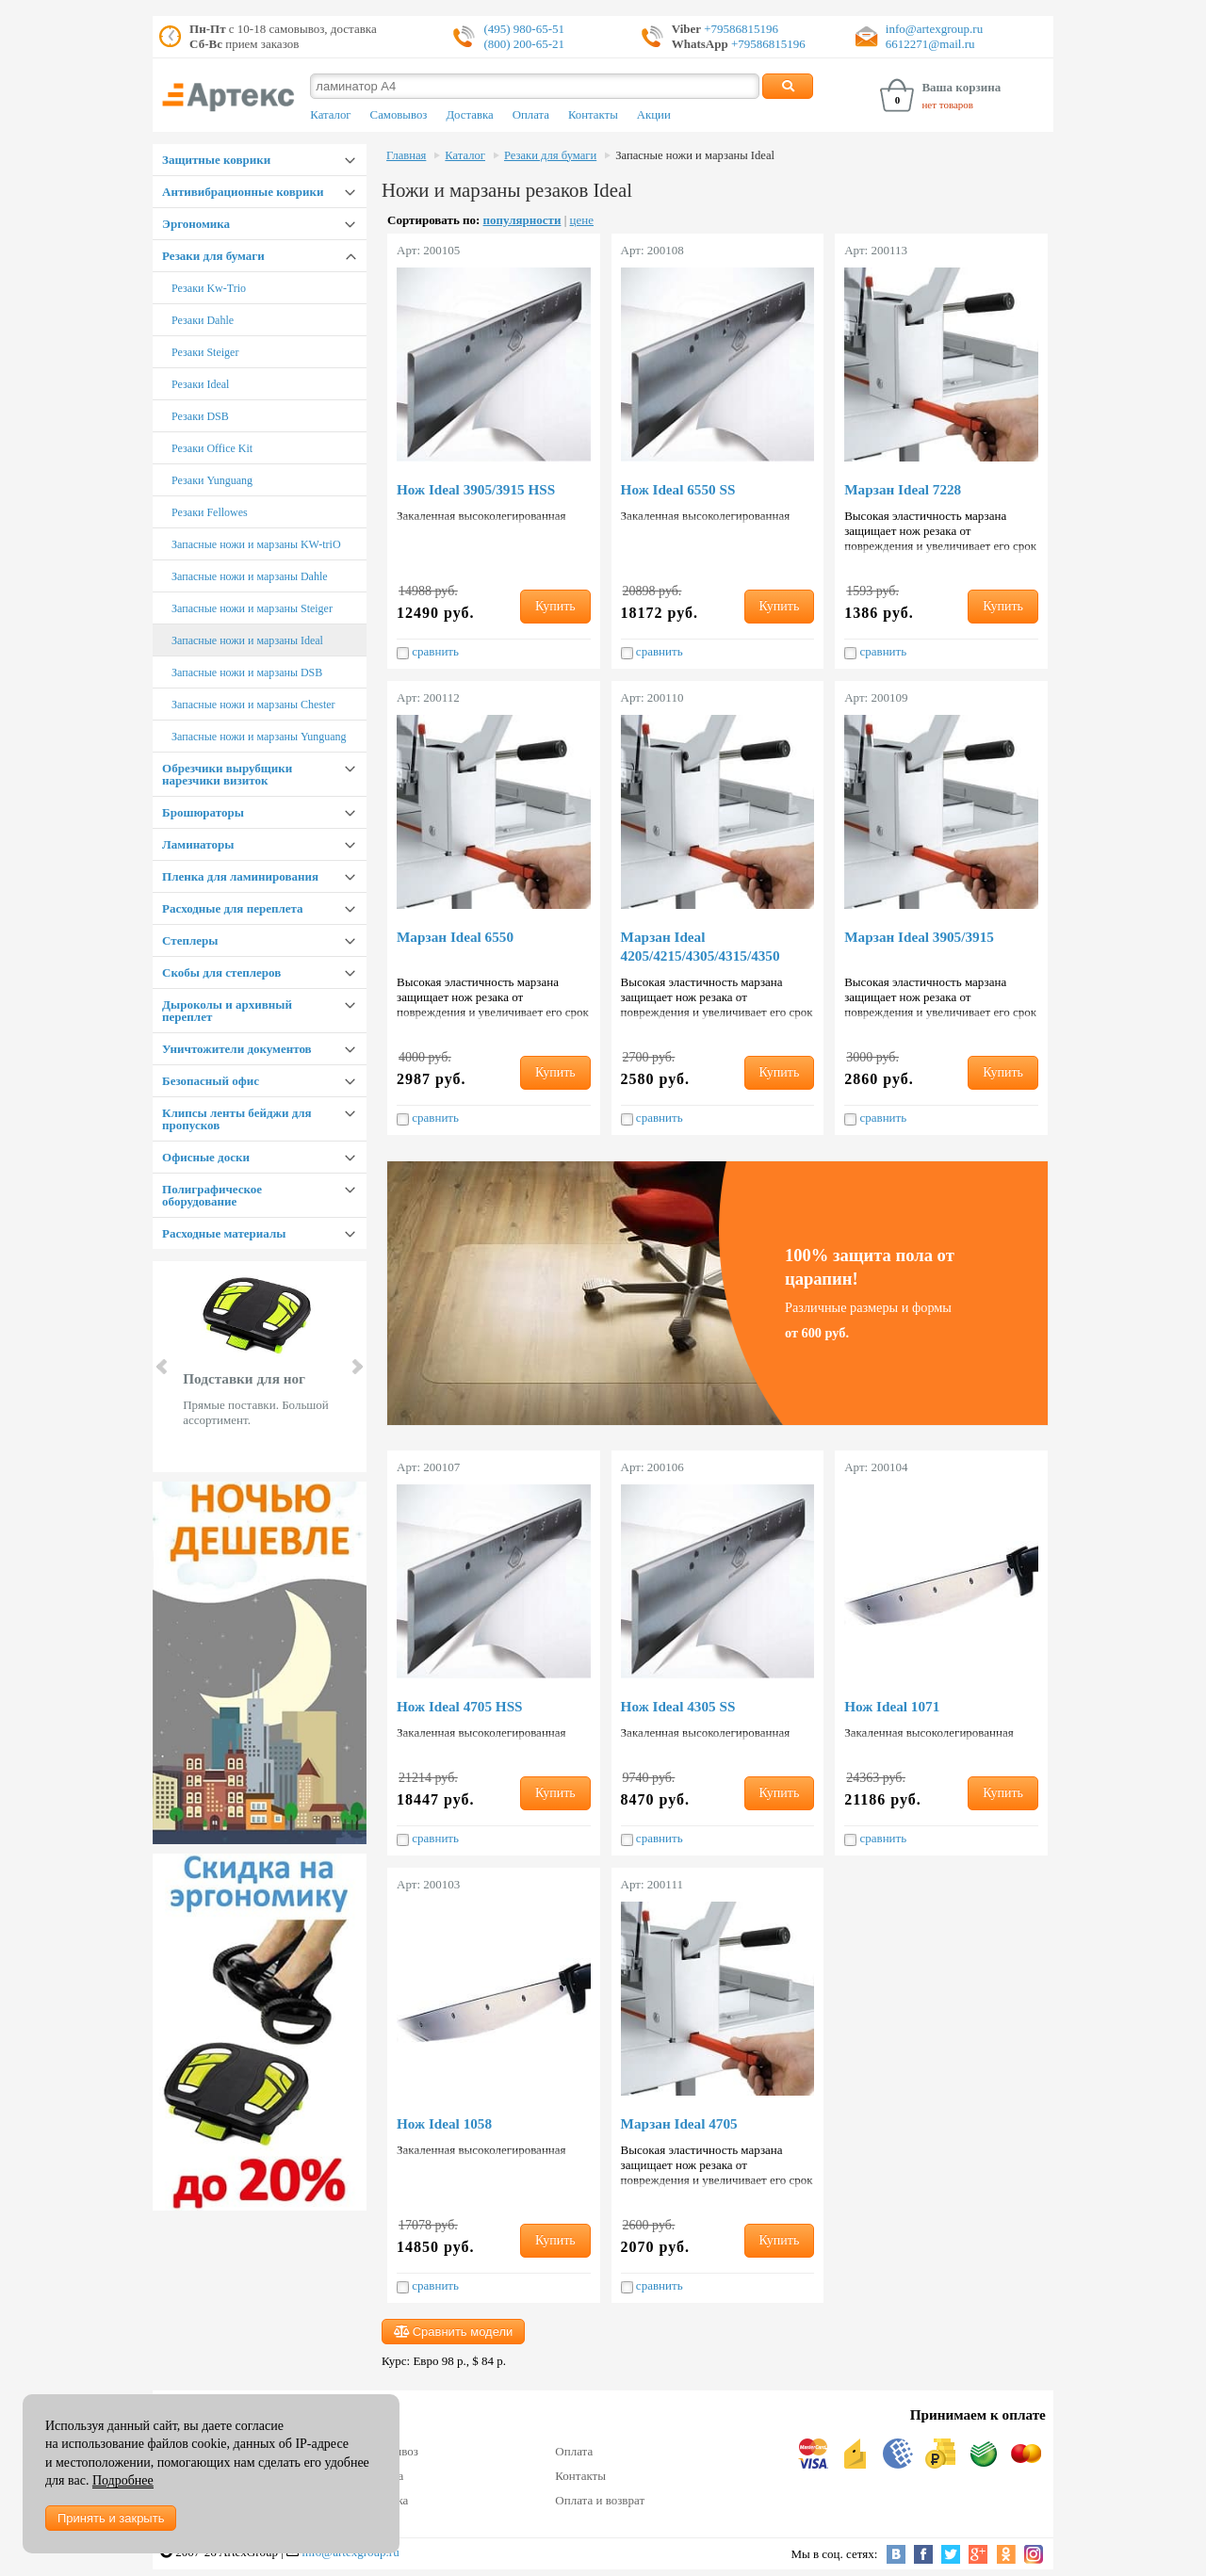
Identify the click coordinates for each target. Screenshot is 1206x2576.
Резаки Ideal (200, 384)
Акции (654, 115)
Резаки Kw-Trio (208, 288)
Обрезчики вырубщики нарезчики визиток (227, 774)
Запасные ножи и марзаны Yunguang (259, 736)
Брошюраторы (203, 812)
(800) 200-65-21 (523, 44)
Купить (555, 606)
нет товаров (947, 104)
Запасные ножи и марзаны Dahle (249, 576)
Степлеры (190, 940)
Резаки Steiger (204, 352)
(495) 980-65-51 (523, 29)
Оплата (531, 115)
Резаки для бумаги (213, 256)
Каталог (330, 115)
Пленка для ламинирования (240, 876)
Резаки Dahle (202, 320)
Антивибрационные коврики (242, 192)
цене (582, 220)
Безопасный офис (210, 1081)
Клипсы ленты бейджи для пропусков (236, 1119)
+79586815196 (739, 29)
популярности (522, 220)
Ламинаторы (198, 844)
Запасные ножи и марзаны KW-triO (256, 544)
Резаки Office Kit (212, 448)
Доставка (469, 115)
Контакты (593, 115)
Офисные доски (206, 1157)
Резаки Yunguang (212, 480)
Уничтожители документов (237, 1049)
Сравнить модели (453, 2332)
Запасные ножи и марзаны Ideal (247, 640)
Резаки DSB (200, 416)
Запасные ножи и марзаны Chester (253, 704)
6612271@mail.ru (930, 44)
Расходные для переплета (232, 908)
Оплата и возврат (599, 2500)
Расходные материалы (223, 1233)
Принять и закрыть (110, 2518)
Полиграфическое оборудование (212, 1195)
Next (356, 1367)
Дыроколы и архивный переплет (227, 1010)
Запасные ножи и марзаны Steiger (252, 608)
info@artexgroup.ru (934, 29)
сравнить (428, 651)
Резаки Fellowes (209, 512)
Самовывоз (399, 115)
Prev (163, 1367)
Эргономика (196, 224)
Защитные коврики (216, 160)
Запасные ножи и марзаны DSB (246, 672)
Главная (406, 155)
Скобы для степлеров (221, 972)
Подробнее (123, 2480)
